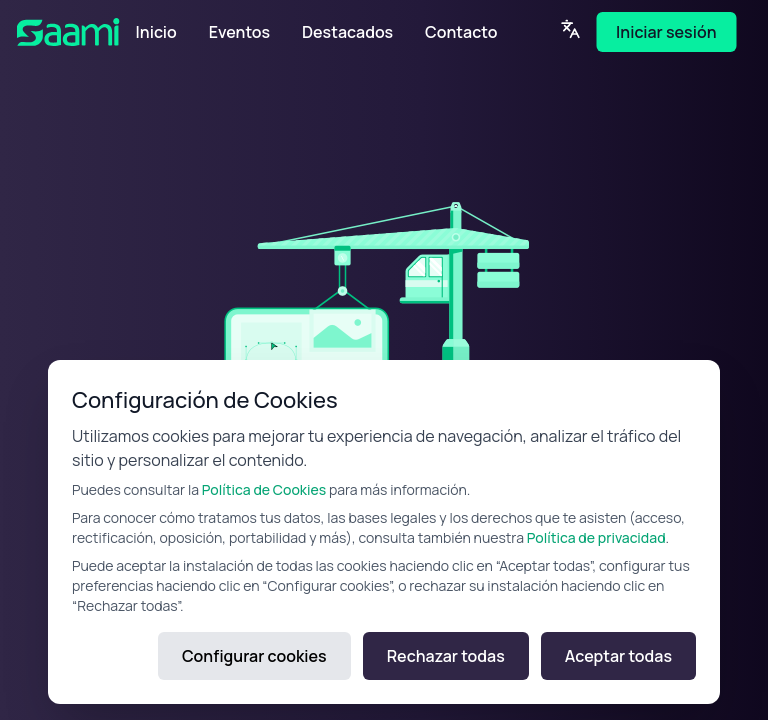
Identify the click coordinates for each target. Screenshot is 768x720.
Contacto (461, 32)
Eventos (239, 32)
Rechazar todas (446, 656)
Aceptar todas (618, 656)
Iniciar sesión (666, 32)
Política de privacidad (596, 537)
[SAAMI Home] (77, 32)
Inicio (156, 32)
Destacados (347, 32)
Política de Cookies (264, 489)
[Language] (570, 29)
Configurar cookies (254, 656)
